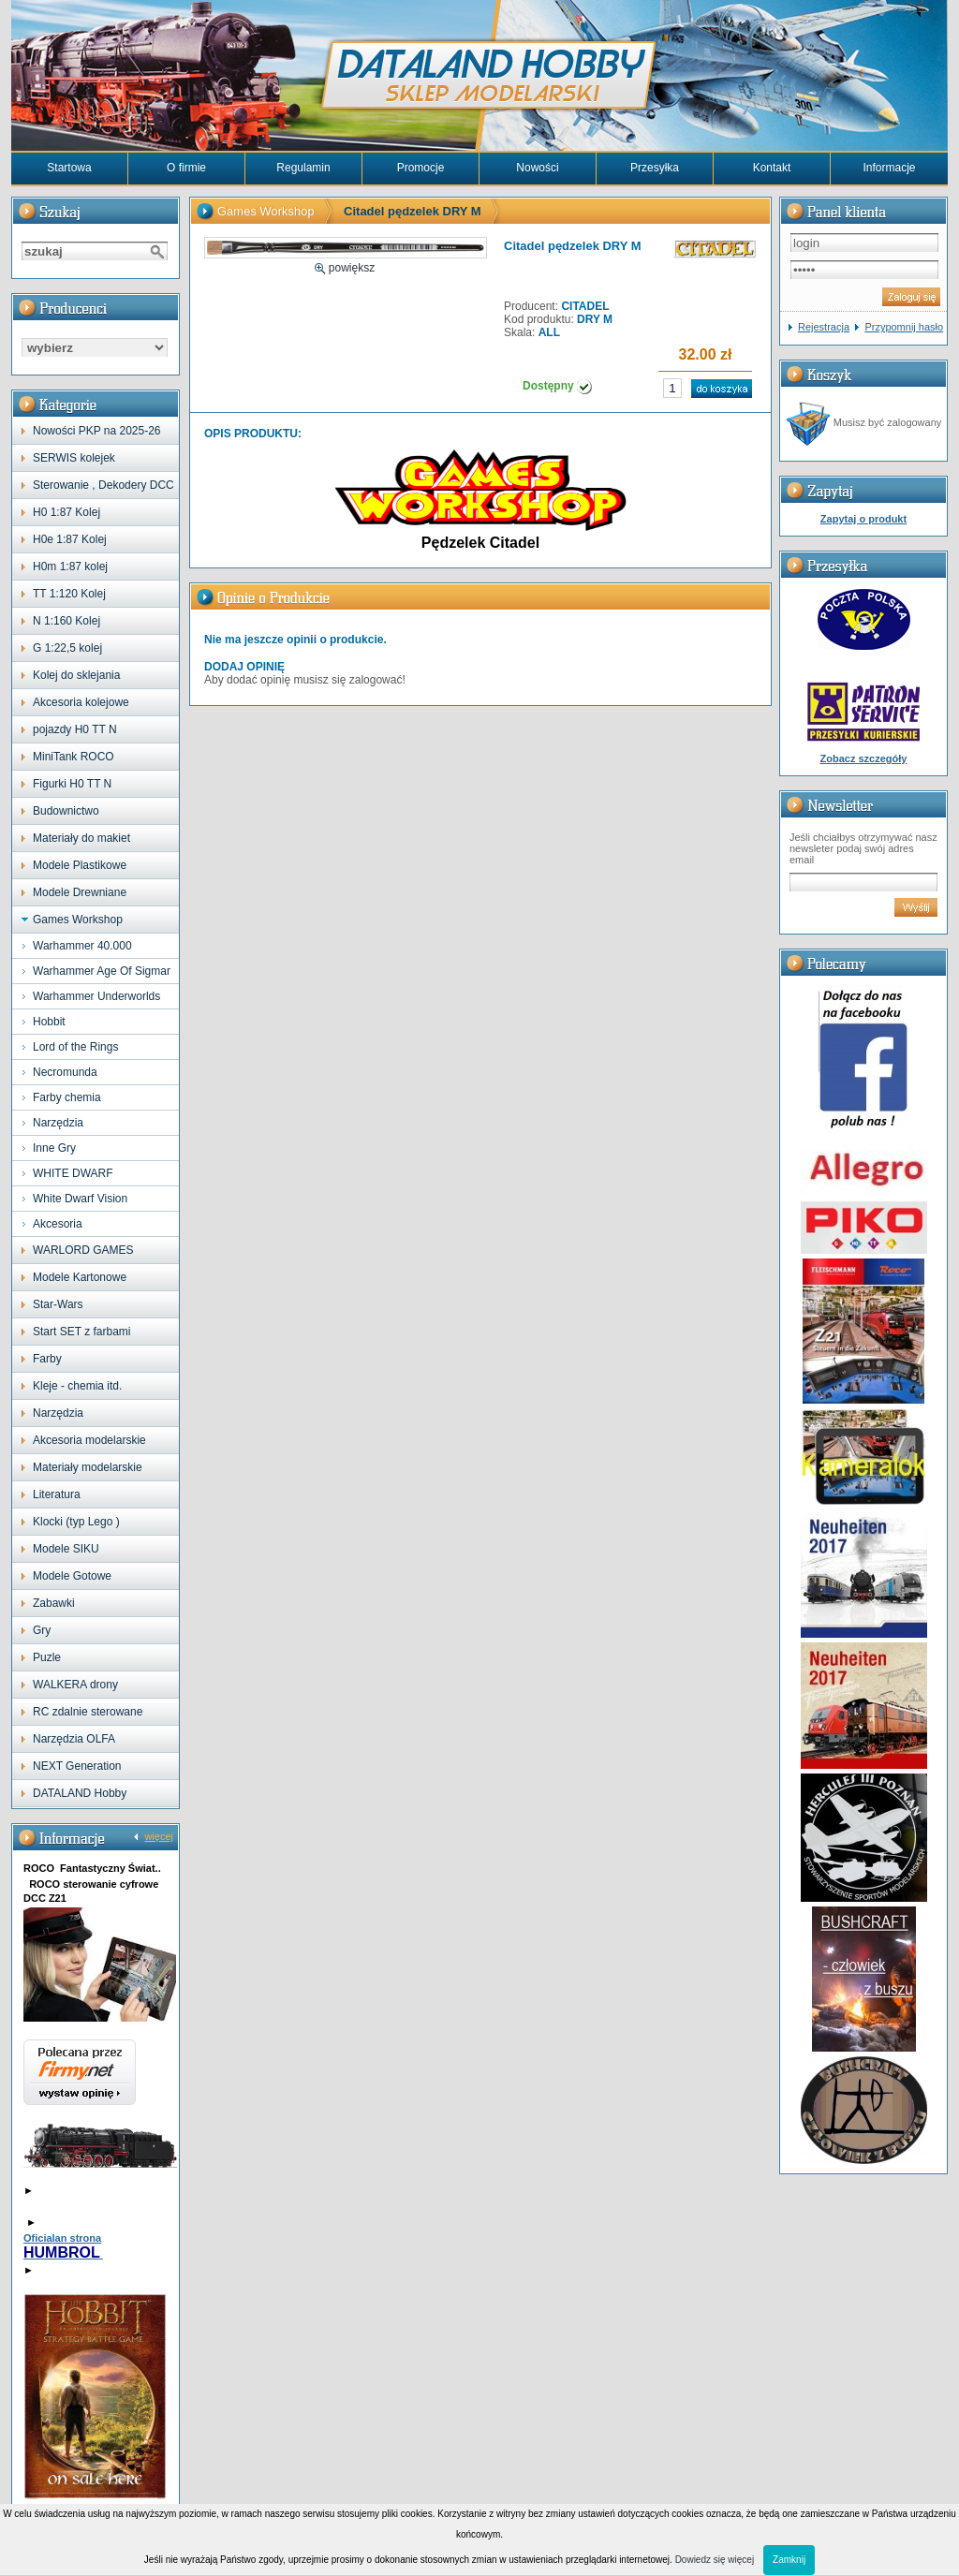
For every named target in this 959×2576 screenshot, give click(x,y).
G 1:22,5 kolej (67, 648)
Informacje (889, 167)
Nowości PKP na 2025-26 (97, 430)
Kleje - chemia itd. (77, 1385)
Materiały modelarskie (87, 1467)
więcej (158, 1836)
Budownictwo (66, 810)
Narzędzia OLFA (74, 1738)
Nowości (537, 167)
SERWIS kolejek (74, 457)
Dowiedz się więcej (714, 2559)
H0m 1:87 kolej (70, 566)
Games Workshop (78, 919)
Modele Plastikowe (79, 865)
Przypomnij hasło (903, 326)
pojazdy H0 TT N (75, 729)
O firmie (186, 167)
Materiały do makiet (81, 838)
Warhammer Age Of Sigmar (101, 971)
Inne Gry (54, 1148)
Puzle (47, 1657)
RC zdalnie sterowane (87, 1711)
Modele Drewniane (79, 892)
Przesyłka (654, 167)
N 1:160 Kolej (66, 620)
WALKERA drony (75, 1684)
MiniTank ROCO (73, 756)
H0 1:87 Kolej (66, 512)
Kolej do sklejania (76, 675)
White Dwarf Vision (80, 1198)
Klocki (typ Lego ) (76, 1521)
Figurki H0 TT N (72, 783)
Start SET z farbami (81, 1331)
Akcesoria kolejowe (81, 702)
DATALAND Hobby (79, 1793)
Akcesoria (57, 1223)
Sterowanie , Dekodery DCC (103, 485)
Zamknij (789, 2559)
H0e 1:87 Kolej (70, 539)
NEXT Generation (77, 1766)
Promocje (421, 167)
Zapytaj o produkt (863, 518)
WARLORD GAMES (83, 1250)
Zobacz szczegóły (863, 758)
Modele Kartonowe (79, 1277)
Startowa (69, 167)
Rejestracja (823, 326)
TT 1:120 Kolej (69, 593)
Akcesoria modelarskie (89, 1440)
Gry (42, 1630)
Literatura (57, 1494)
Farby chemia (67, 1097)
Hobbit (49, 1021)
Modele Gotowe (72, 1575)
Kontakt (772, 167)
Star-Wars (58, 1304)
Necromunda (65, 1072)
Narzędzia (58, 1122)
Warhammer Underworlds (96, 996)
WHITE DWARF (73, 1173)
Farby (47, 1358)
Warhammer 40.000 (82, 945)
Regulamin (303, 167)
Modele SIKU (66, 1548)
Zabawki (54, 1603)
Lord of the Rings (75, 1046)
